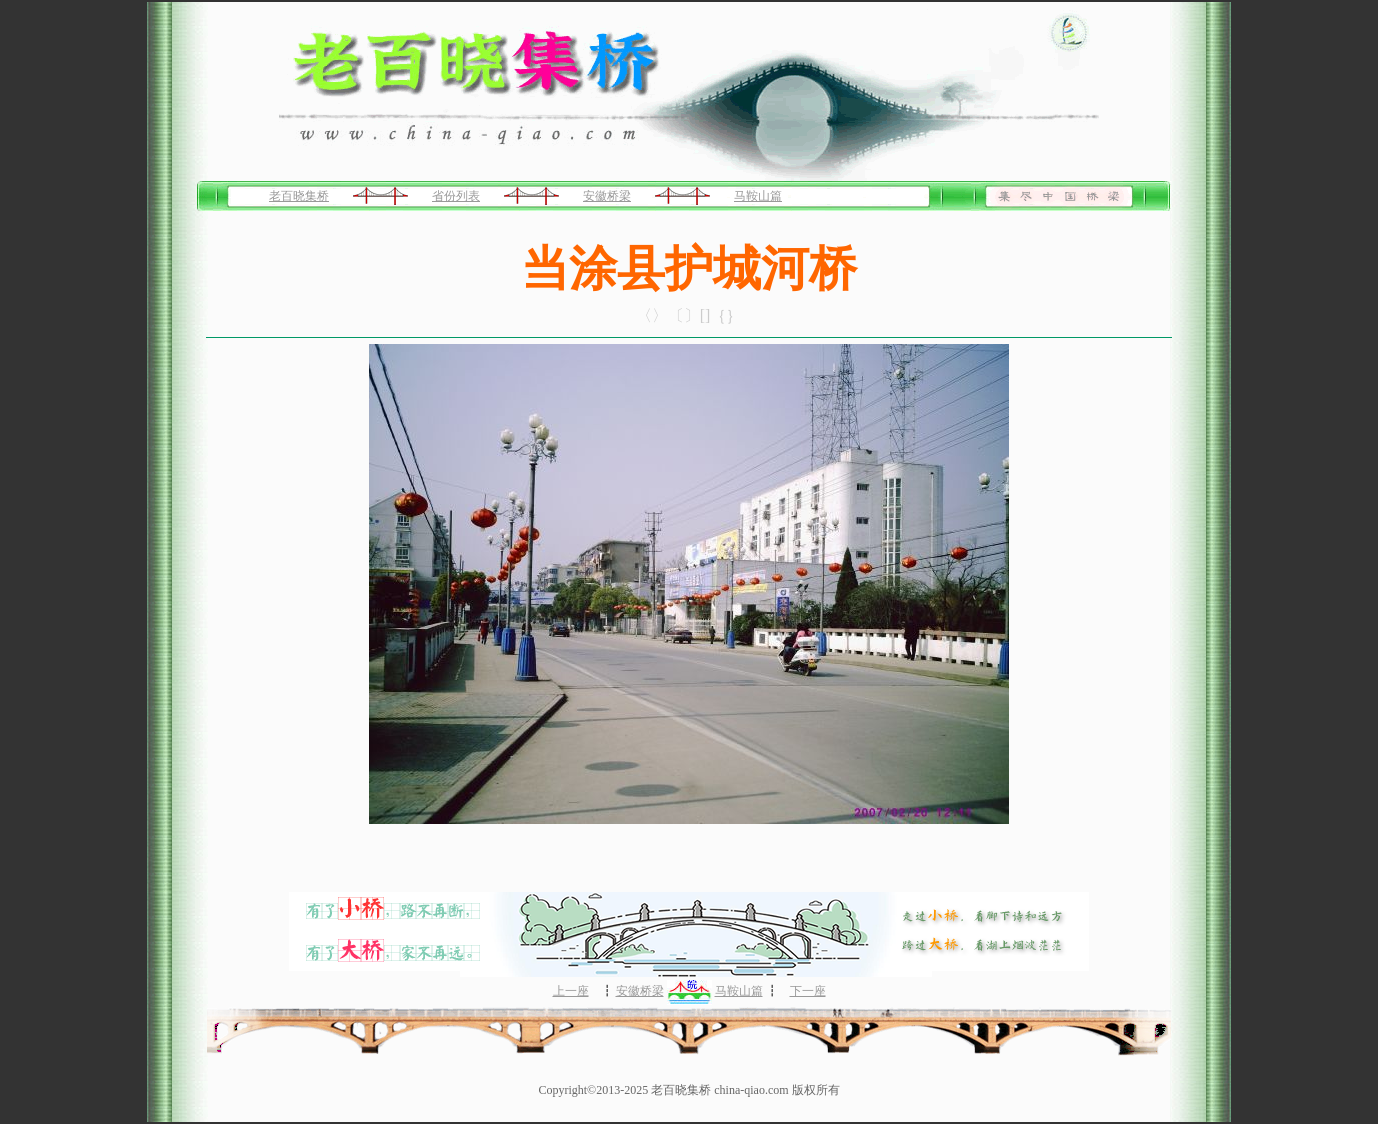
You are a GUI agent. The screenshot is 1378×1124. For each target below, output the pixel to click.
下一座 (808, 991)
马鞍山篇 (758, 196)
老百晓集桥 (299, 196)
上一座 (571, 991)
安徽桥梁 (607, 196)
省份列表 (456, 196)
